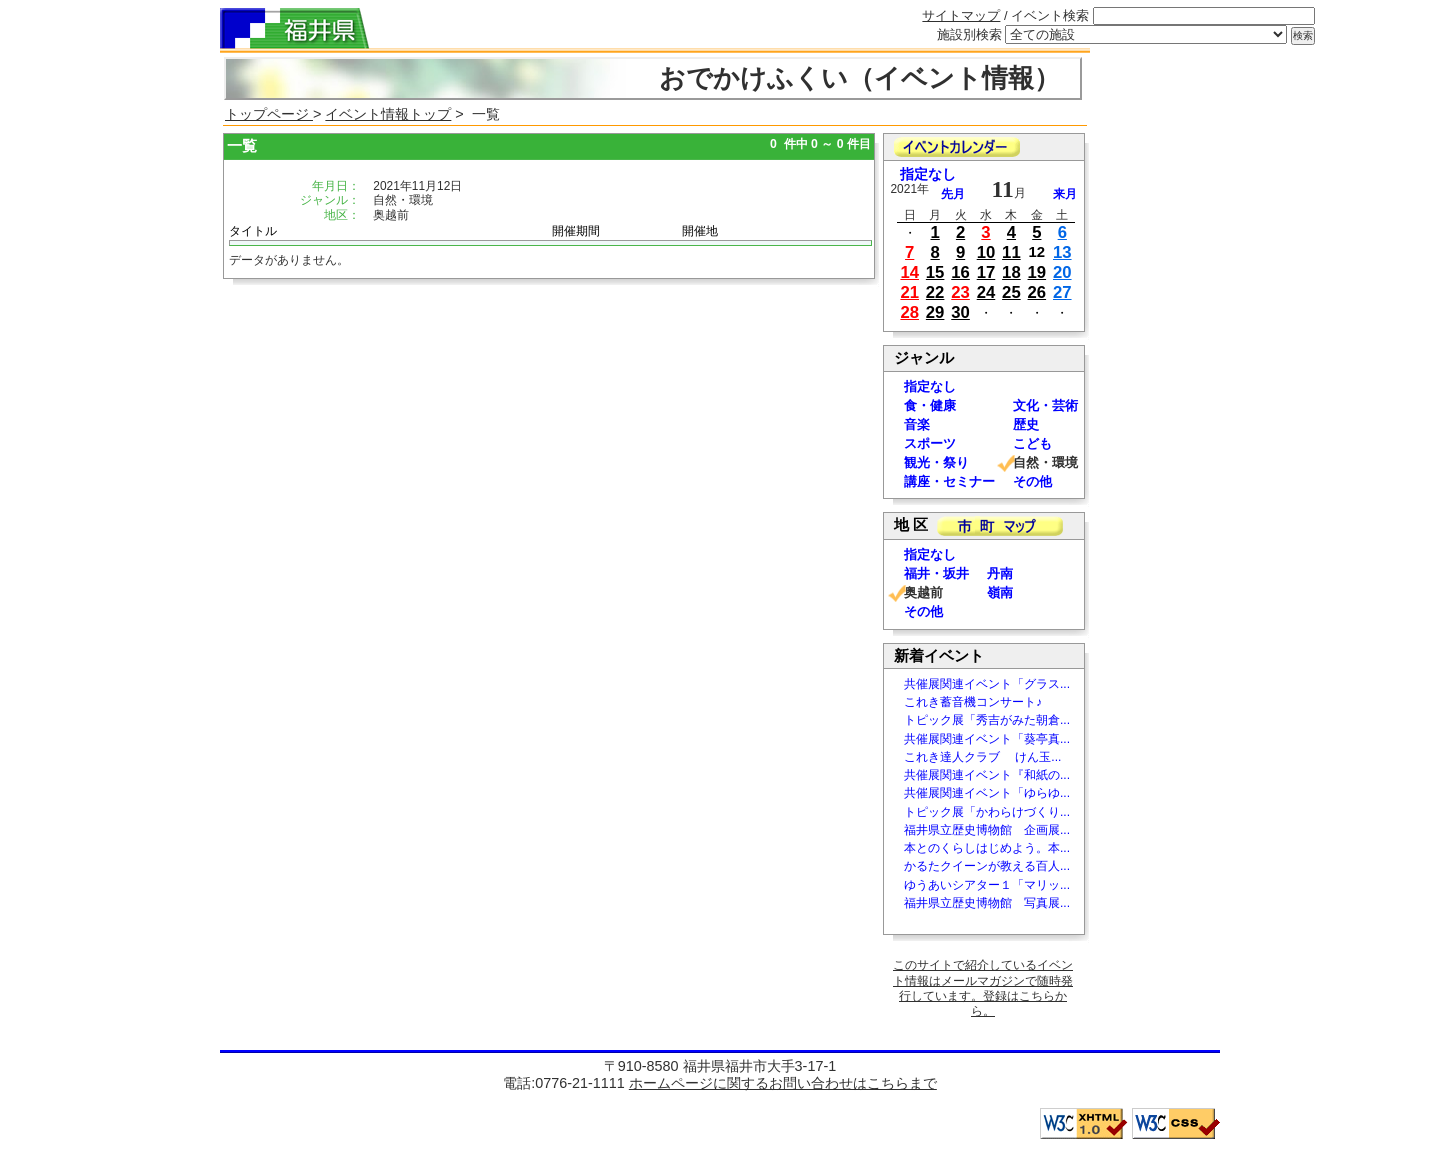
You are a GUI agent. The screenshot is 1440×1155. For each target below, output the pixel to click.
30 (960, 312)
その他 (1032, 481)
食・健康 (930, 405)
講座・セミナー (949, 481)
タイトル (253, 231)
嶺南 (1000, 592)
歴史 (1026, 424)
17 (986, 272)
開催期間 (576, 231)
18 (1011, 272)
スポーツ (930, 443)
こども (1032, 443)
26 (1037, 292)
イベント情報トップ (388, 114)
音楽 (917, 424)
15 (935, 272)
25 (1011, 292)
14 (909, 272)
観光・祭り (936, 462)
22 (935, 292)
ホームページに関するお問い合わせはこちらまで (783, 1083)
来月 (1065, 194)
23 (960, 292)
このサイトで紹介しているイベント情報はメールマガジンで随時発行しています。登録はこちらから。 (983, 987)
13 (1062, 252)
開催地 (700, 231)
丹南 (1000, 573)
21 (909, 292)
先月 (953, 194)
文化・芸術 (1045, 405)
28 (909, 312)
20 (1062, 272)
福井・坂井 (936, 573)
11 (1011, 252)
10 (986, 252)
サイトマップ (961, 15)
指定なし (928, 174)
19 (1037, 272)
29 (935, 312)
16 (960, 272)
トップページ (269, 114)
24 (986, 292)
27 (1062, 292)
